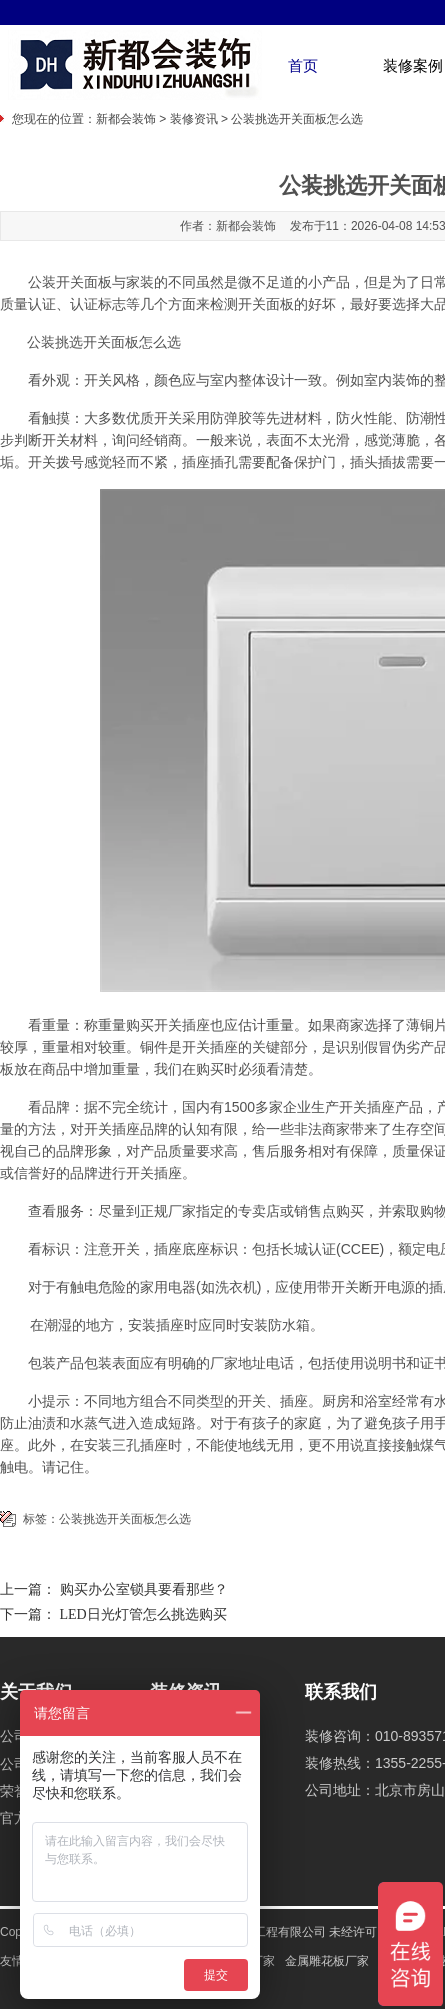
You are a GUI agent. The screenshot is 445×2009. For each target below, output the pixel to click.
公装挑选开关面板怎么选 (125, 1519)
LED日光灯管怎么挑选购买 (143, 1614)
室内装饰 (392, 380)
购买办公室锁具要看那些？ (144, 1589)
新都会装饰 (126, 119)
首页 (303, 66)
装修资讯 (194, 119)
